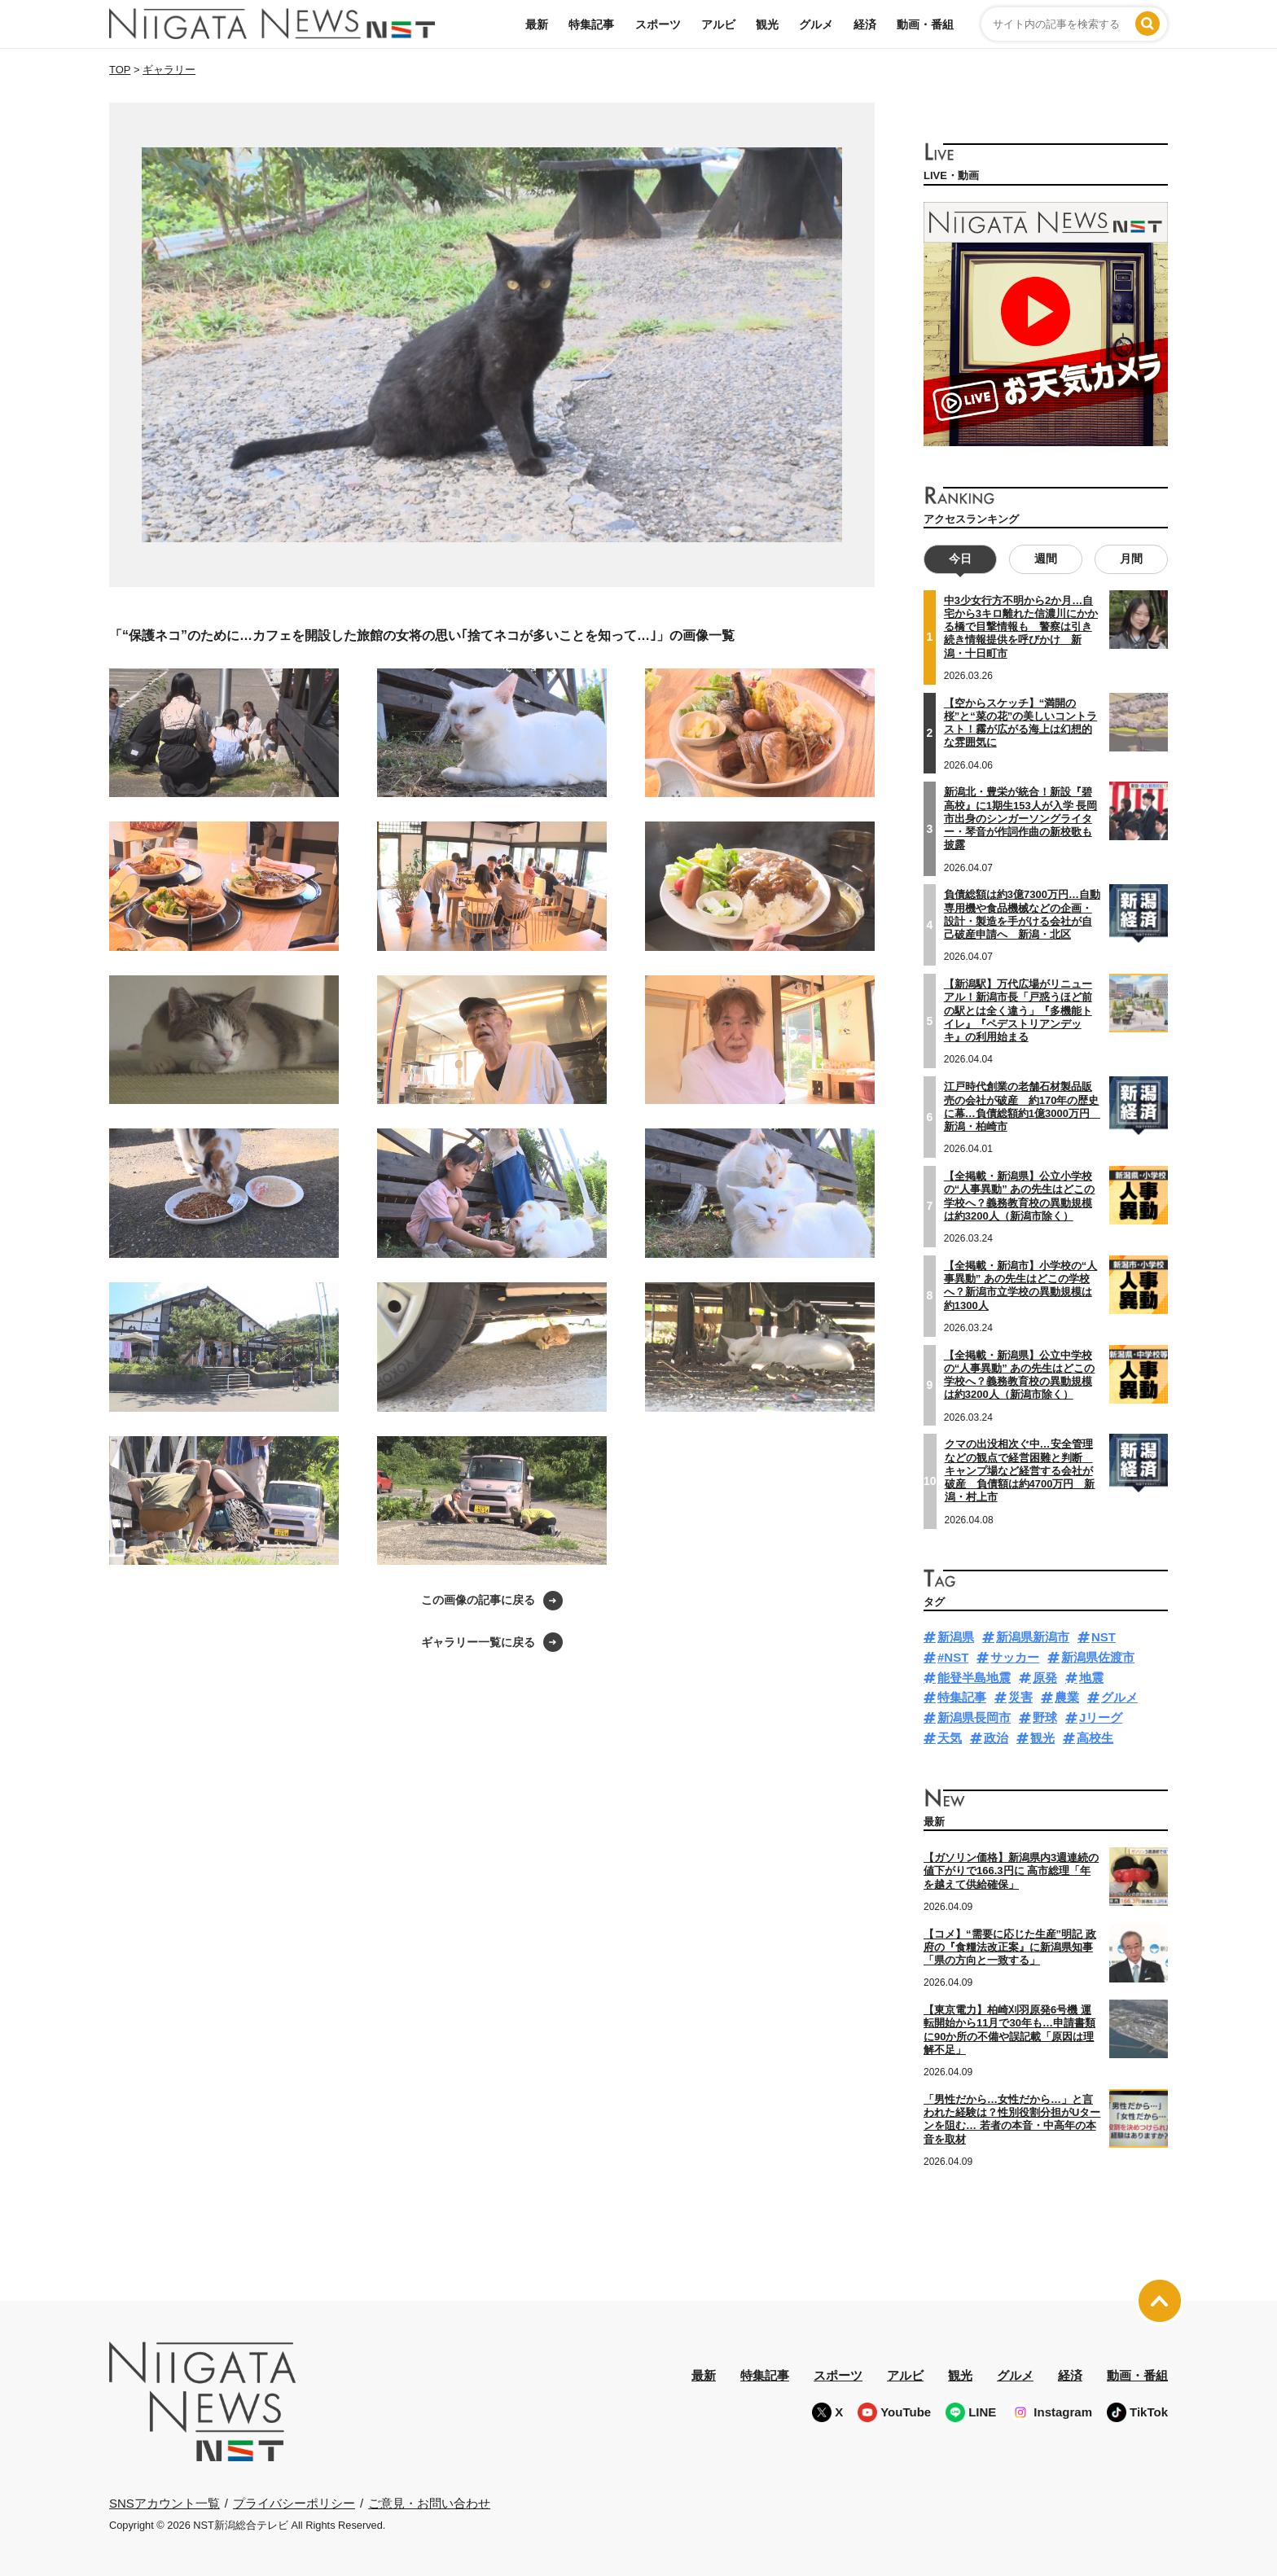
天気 (949, 1738)
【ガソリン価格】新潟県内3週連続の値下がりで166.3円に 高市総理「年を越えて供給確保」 (1011, 1870)
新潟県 (955, 1637)
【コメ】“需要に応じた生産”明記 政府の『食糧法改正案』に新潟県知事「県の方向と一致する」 (1010, 1947)
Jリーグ (1100, 1717)
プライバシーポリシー (294, 2503)
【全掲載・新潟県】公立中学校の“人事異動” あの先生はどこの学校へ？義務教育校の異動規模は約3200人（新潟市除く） (1019, 1375)
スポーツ (658, 24)
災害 (1020, 1697)
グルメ (816, 24)
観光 (767, 24)
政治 (996, 1738)
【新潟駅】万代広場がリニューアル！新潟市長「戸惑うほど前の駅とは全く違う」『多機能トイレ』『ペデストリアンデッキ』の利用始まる (1018, 1010)
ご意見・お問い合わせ (429, 2503)
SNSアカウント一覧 (164, 2503)
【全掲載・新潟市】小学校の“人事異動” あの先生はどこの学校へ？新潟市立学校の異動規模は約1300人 (1021, 1286)
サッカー (1014, 1657)
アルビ (718, 24)
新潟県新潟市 (1032, 1637)
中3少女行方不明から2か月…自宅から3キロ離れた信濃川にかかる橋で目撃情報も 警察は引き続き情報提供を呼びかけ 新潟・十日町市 (1021, 626)
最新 (536, 24)
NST (1103, 1637)
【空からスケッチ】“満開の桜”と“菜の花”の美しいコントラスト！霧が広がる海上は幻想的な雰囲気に (1021, 723)
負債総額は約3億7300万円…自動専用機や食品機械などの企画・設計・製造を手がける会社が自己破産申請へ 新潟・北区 (1022, 914)
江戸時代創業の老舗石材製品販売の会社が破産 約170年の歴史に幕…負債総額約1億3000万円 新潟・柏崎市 (1022, 1106)
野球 (1045, 1717)
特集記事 (591, 24)
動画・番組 (925, 24)
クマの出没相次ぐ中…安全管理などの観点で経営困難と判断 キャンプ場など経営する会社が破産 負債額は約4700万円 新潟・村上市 (1020, 1470)
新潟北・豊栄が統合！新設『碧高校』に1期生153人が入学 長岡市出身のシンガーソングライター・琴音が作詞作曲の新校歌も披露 (1021, 818)
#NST (952, 1657)
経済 (865, 24)
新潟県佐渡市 (1097, 1657)
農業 (1067, 1697)
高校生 (1095, 1738)
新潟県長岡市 (974, 1717)
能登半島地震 (974, 1677)
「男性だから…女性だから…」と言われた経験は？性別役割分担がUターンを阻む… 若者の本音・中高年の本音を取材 (1012, 2119)
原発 (1045, 1677)
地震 (1091, 1677)
